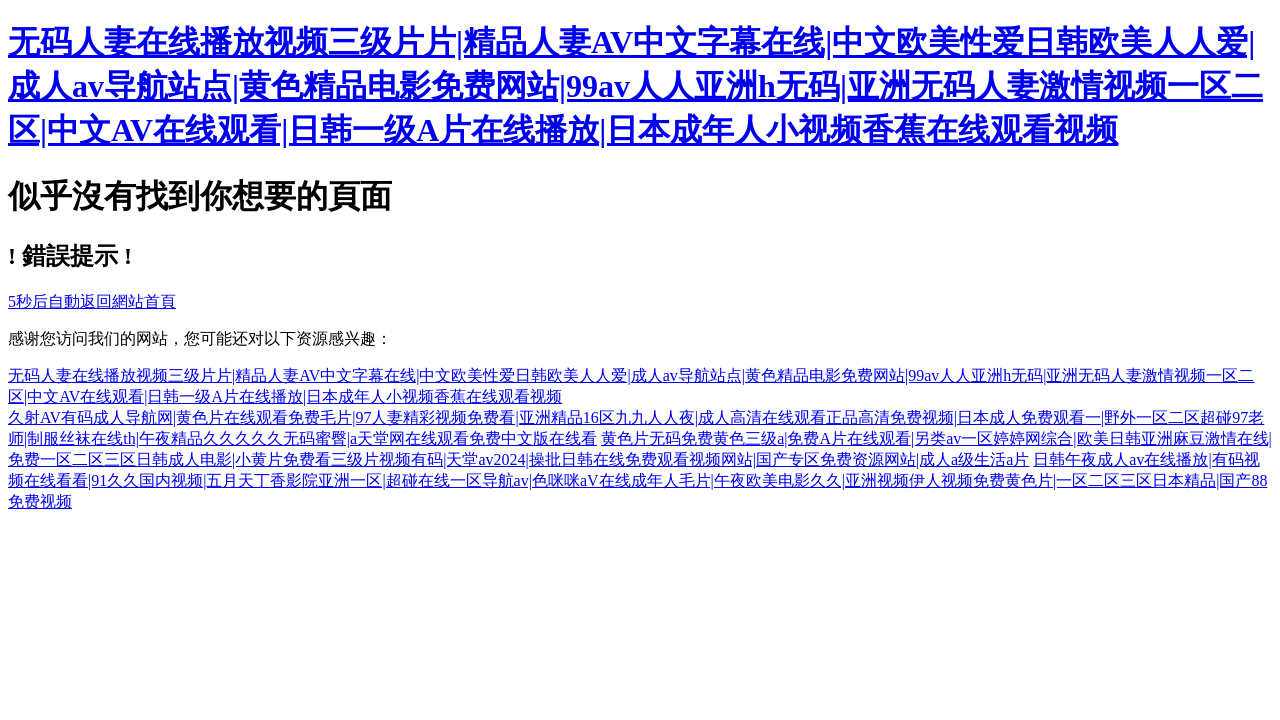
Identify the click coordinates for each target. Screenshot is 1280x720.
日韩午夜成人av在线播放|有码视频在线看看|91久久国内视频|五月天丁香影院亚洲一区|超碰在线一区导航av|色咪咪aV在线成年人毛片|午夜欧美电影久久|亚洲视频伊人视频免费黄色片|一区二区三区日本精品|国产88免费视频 (637, 480)
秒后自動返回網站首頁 (92, 301)
